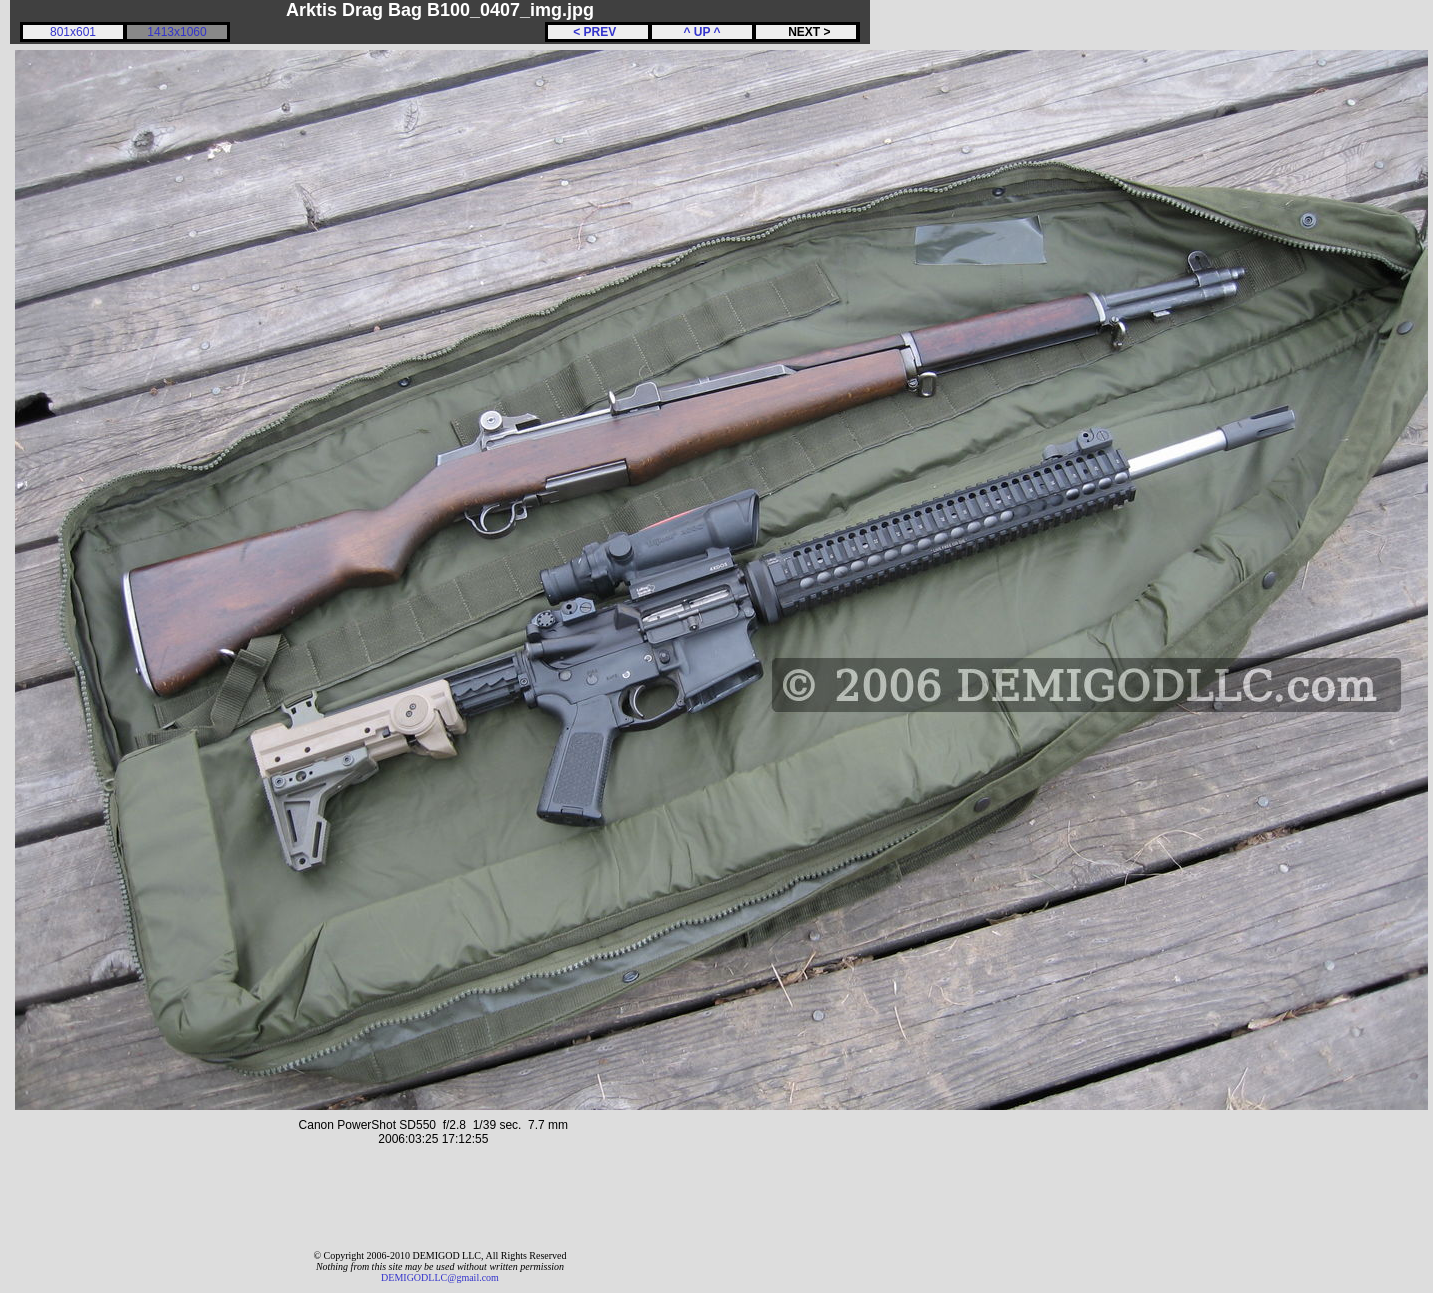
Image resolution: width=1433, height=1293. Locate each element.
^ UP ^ (701, 32)
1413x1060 (176, 32)
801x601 (73, 32)
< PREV (598, 32)
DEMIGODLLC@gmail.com (440, 1277)
